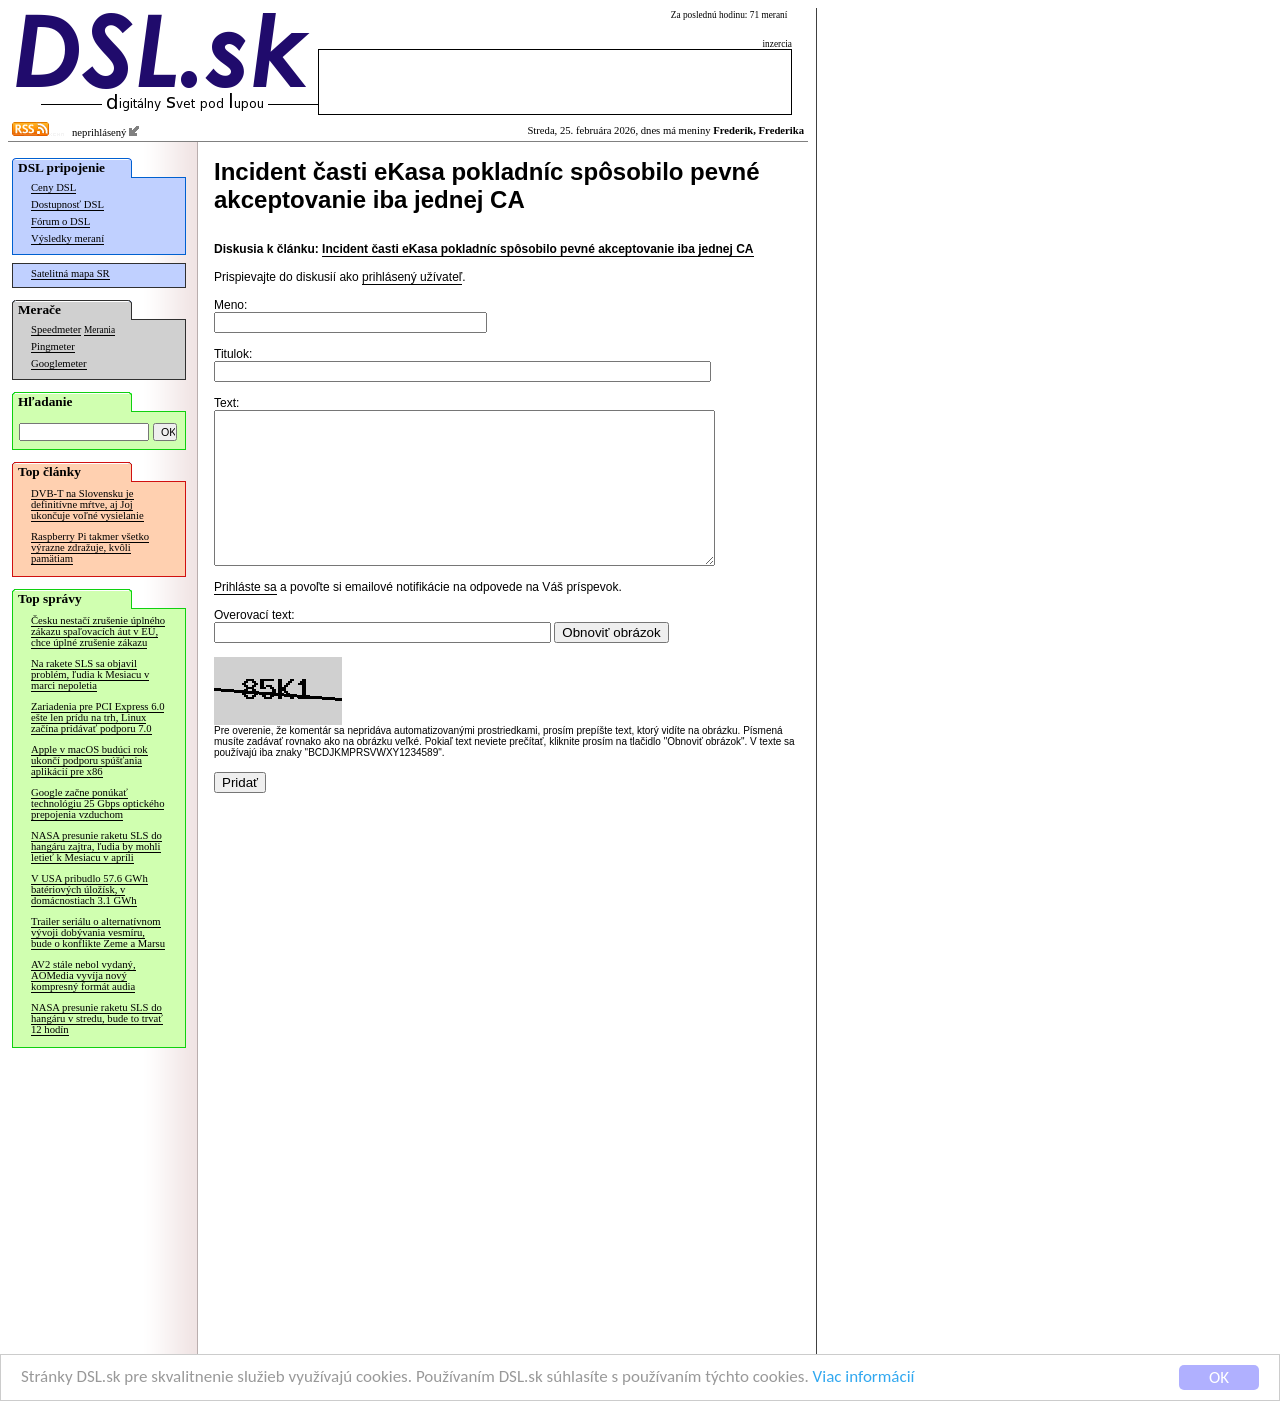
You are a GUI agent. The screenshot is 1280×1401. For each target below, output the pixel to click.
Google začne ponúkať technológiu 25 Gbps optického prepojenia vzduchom (97, 803)
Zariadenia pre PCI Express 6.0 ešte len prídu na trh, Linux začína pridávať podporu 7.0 (97, 717)
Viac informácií (864, 1377)
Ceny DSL (53, 187)
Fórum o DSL (60, 221)
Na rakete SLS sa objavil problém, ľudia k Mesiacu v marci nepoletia (90, 674)
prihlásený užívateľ (412, 277)
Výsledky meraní (67, 238)
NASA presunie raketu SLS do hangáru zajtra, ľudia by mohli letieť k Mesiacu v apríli (96, 846)
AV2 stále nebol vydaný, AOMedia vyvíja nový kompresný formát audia (83, 975)
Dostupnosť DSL (67, 204)
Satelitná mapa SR (70, 273)
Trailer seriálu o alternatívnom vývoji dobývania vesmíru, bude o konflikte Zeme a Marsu (98, 932)
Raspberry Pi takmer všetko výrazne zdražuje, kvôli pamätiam (90, 547)
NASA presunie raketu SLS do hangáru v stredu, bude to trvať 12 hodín (97, 1018)
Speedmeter (56, 329)
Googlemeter (59, 363)
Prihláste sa (245, 617)
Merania (99, 330)
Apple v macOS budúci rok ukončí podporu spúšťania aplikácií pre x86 (89, 760)
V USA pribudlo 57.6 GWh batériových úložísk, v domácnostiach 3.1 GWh (89, 889)
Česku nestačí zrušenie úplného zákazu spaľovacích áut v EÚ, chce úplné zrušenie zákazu (98, 631)
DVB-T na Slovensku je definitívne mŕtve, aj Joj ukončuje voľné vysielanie (87, 504)
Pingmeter (53, 346)
